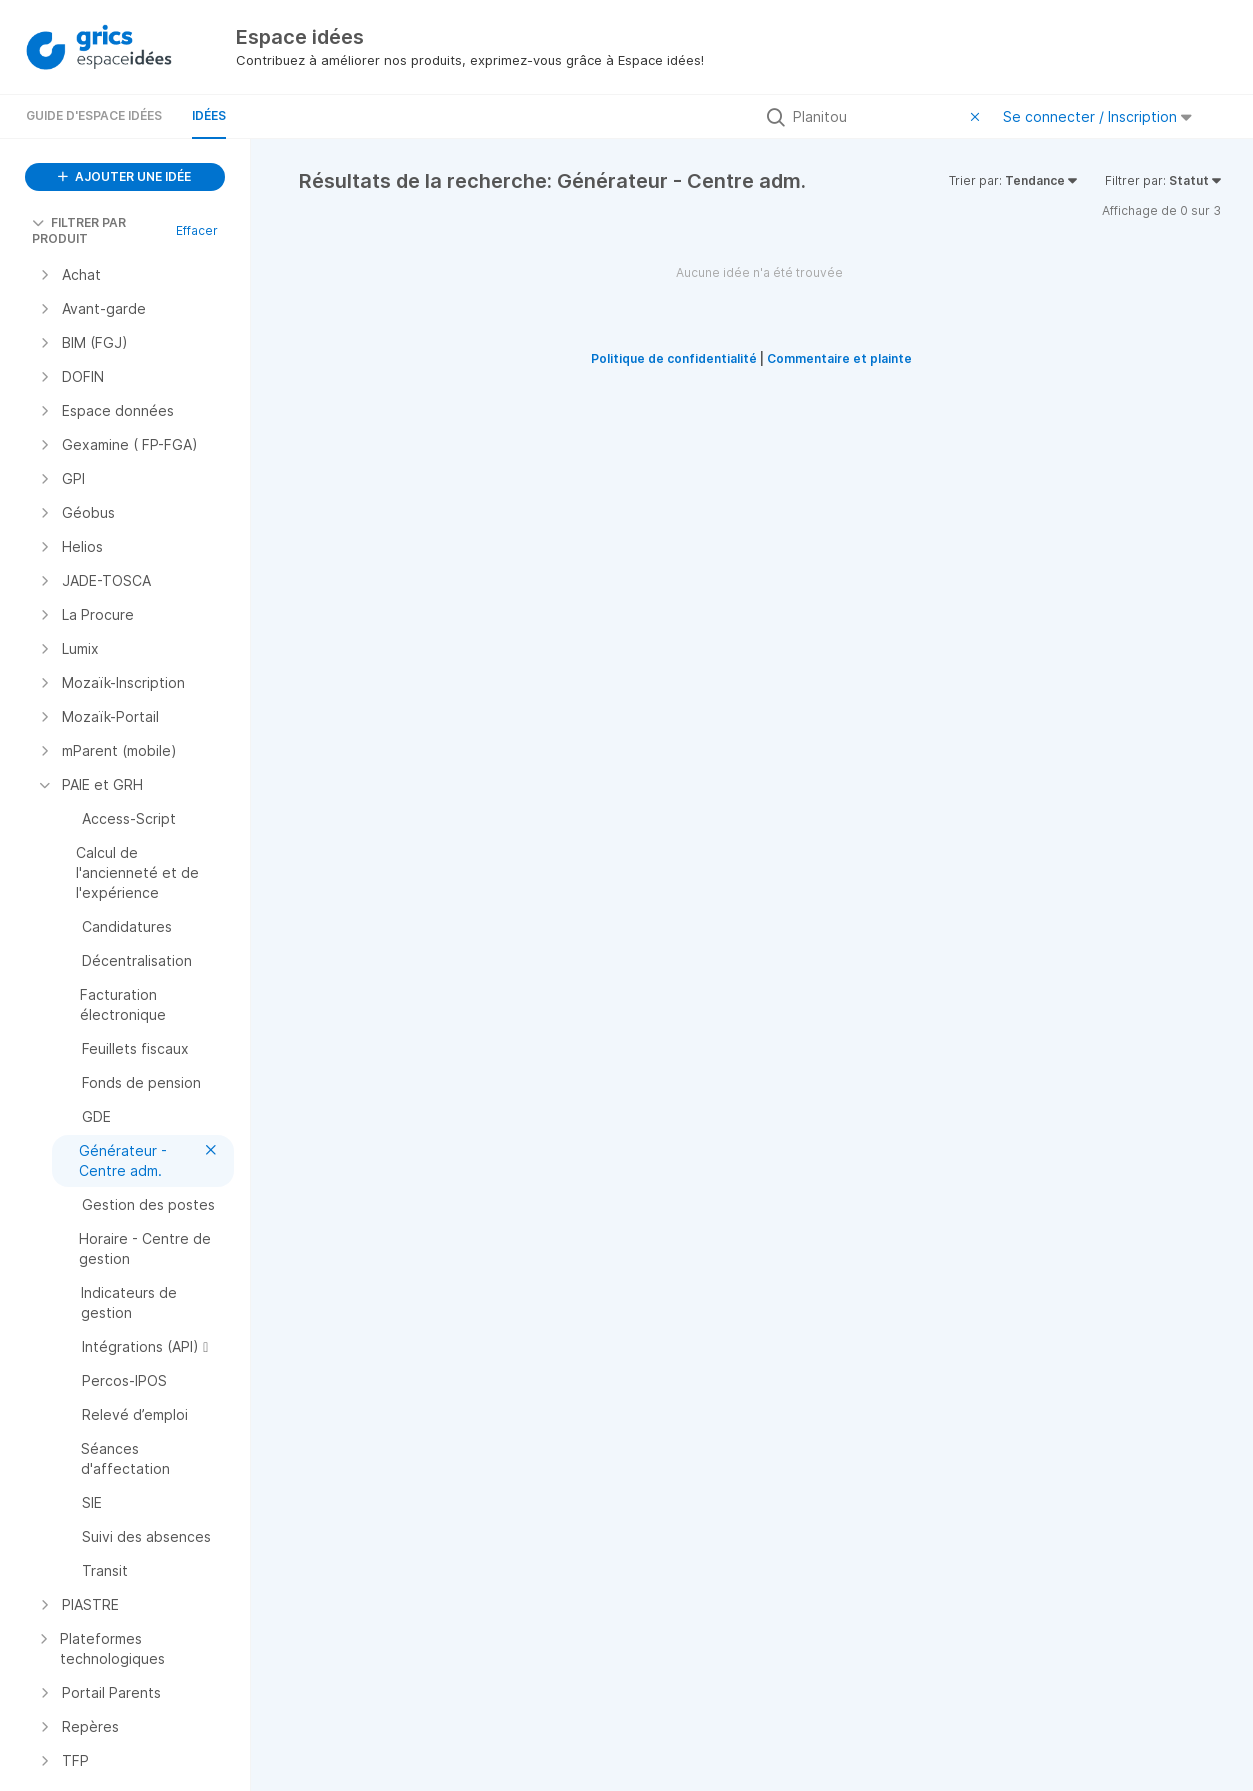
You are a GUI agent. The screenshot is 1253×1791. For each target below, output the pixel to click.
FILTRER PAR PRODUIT (79, 230)
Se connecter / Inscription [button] (1097, 116)
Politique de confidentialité (674, 358)
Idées (209, 115)
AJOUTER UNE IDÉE (124, 176)
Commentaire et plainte (839, 358)
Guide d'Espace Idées (94, 115)
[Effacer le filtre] (978, 117)
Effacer (197, 230)
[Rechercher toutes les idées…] (877, 117)
